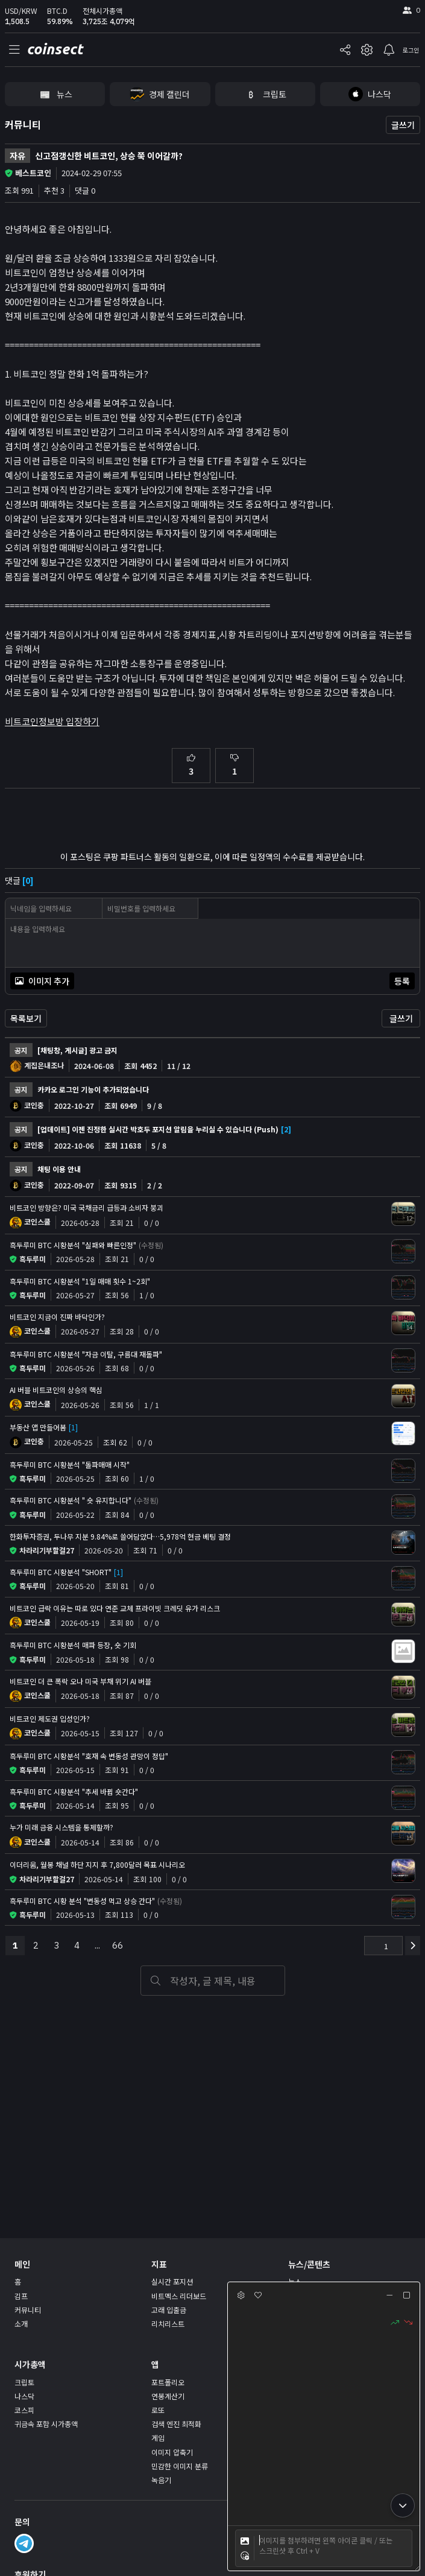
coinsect (55, 49)
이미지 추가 (42, 981)
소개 (21, 2323)
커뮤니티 (23, 124)
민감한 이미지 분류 (179, 2466)
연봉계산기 (167, 2396)
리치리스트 (167, 2323)
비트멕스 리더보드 (178, 2296)
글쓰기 (403, 125)
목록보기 (26, 1018)
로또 (158, 2410)
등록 (402, 981)
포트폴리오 (167, 2382)
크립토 (24, 2382)
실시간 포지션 (172, 2281)
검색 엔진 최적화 (176, 2424)
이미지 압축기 (172, 2452)
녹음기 (161, 2480)
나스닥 (24, 2396)
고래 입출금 (168, 2310)
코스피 (24, 2410)
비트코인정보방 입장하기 (52, 721)
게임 (158, 2437)
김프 (21, 2296)
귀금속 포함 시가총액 (46, 2424)
